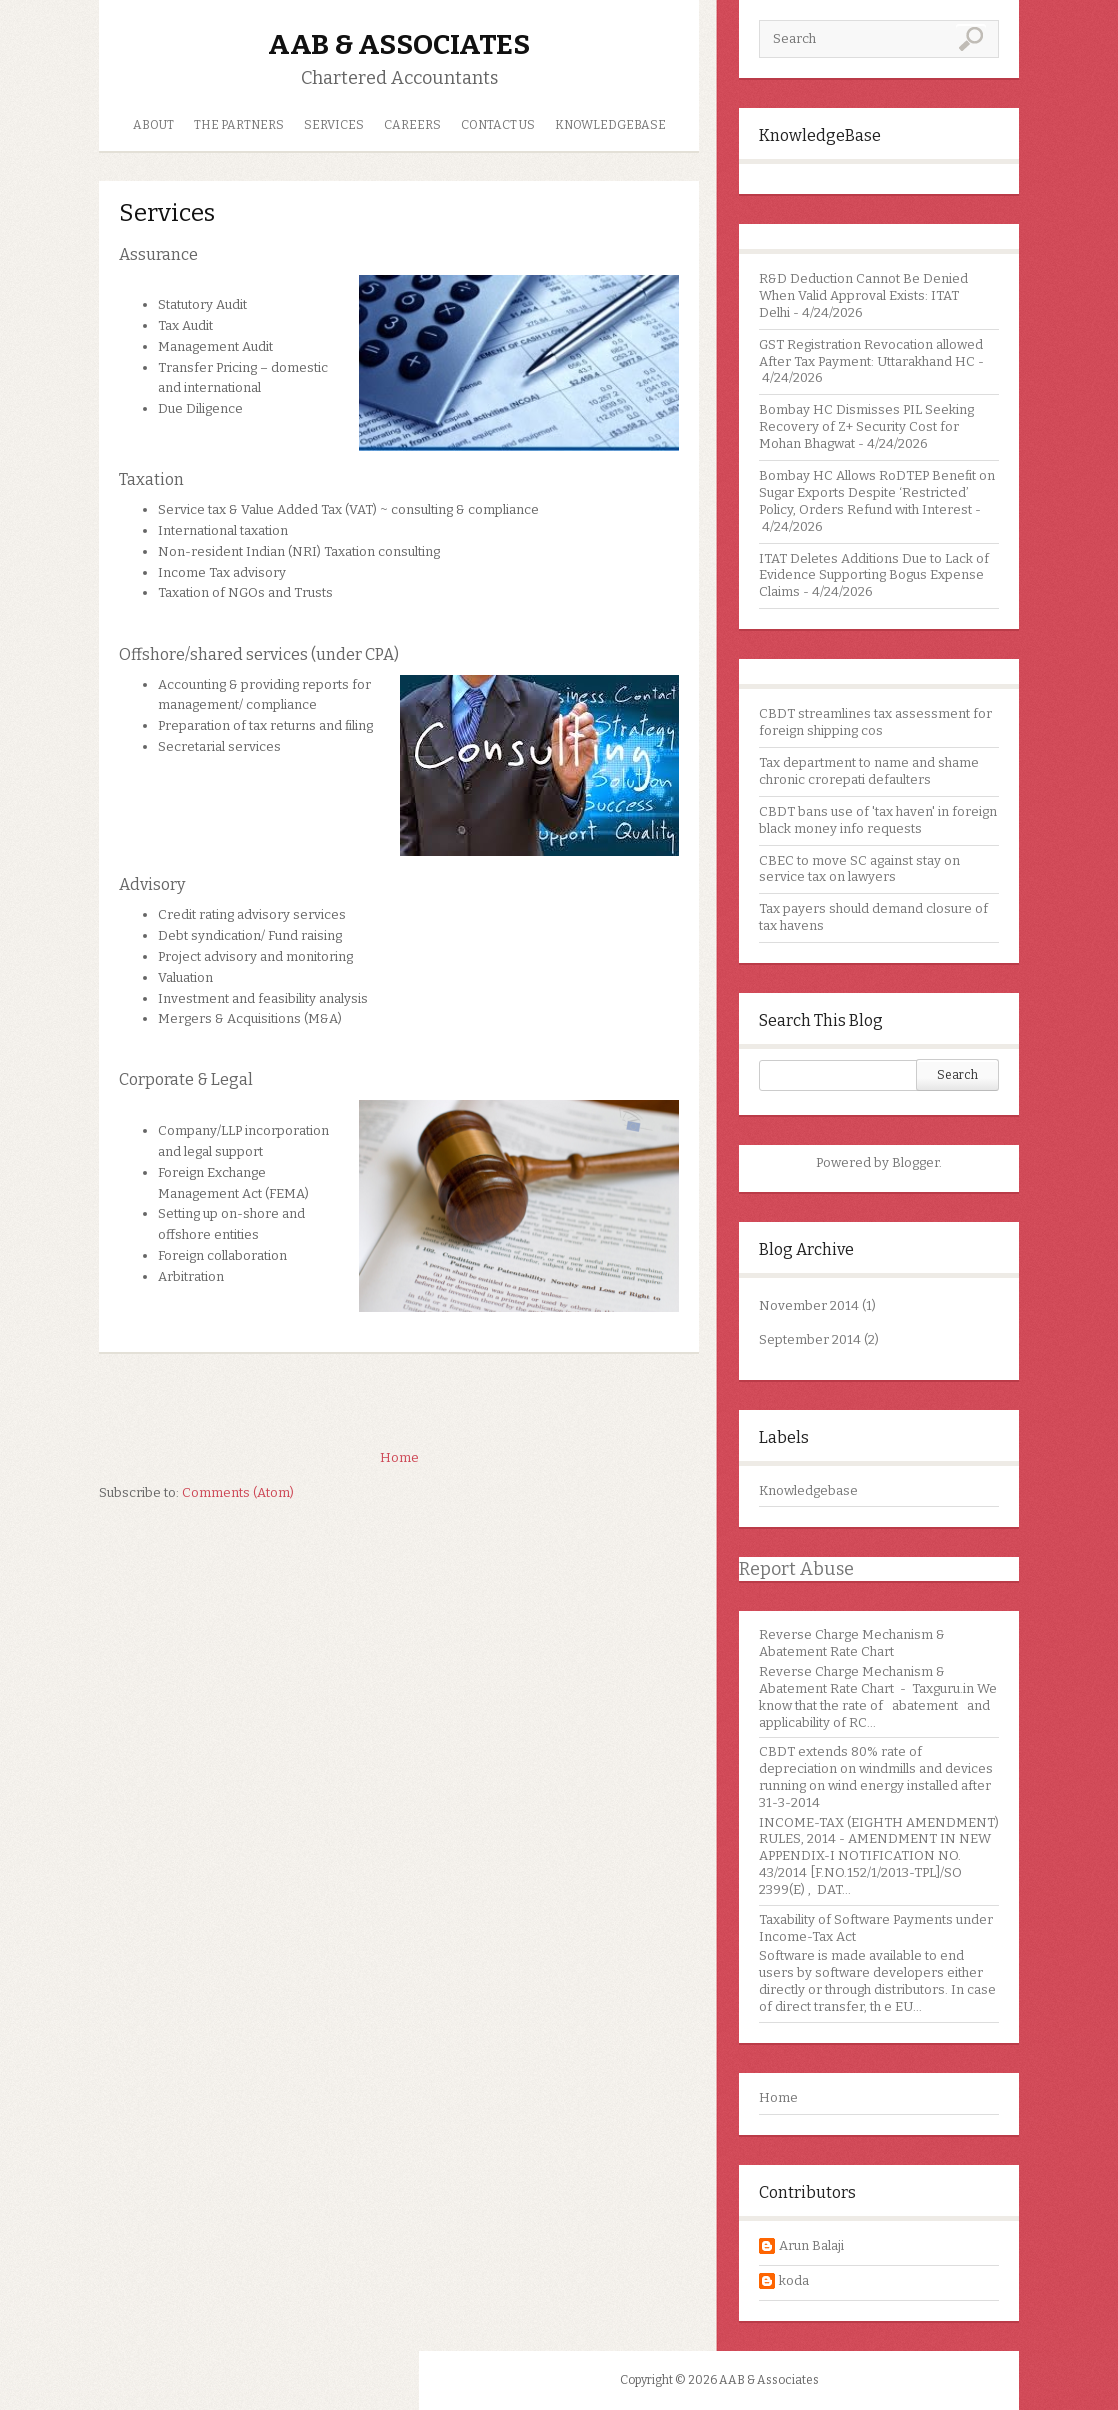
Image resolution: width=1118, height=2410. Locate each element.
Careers (412, 125)
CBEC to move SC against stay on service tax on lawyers (859, 869)
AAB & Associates (399, 44)
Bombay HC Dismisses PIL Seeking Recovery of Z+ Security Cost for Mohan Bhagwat (866, 426)
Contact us (498, 125)
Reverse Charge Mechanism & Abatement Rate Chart (852, 1643)
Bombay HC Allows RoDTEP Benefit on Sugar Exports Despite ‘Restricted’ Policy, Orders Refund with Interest (877, 492)
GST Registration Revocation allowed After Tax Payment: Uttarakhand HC (871, 353)
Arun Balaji (811, 2245)
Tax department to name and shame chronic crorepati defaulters (869, 771)
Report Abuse (796, 1569)
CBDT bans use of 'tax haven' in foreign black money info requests (878, 820)
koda (794, 2280)
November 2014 (809, 1305)
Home (778, 2097)
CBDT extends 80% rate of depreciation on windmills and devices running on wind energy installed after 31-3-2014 (876, 1777)
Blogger (915, 1162)
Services (334, 125)
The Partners (239, 125)
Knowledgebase (808, 1490)
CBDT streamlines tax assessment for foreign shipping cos (875, 722)
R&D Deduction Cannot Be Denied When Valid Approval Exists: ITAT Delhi (863, 295)
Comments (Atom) (238, 1492)
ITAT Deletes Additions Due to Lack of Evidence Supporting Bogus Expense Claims (874, 575)
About (153, 125)
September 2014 (810, 1339)
